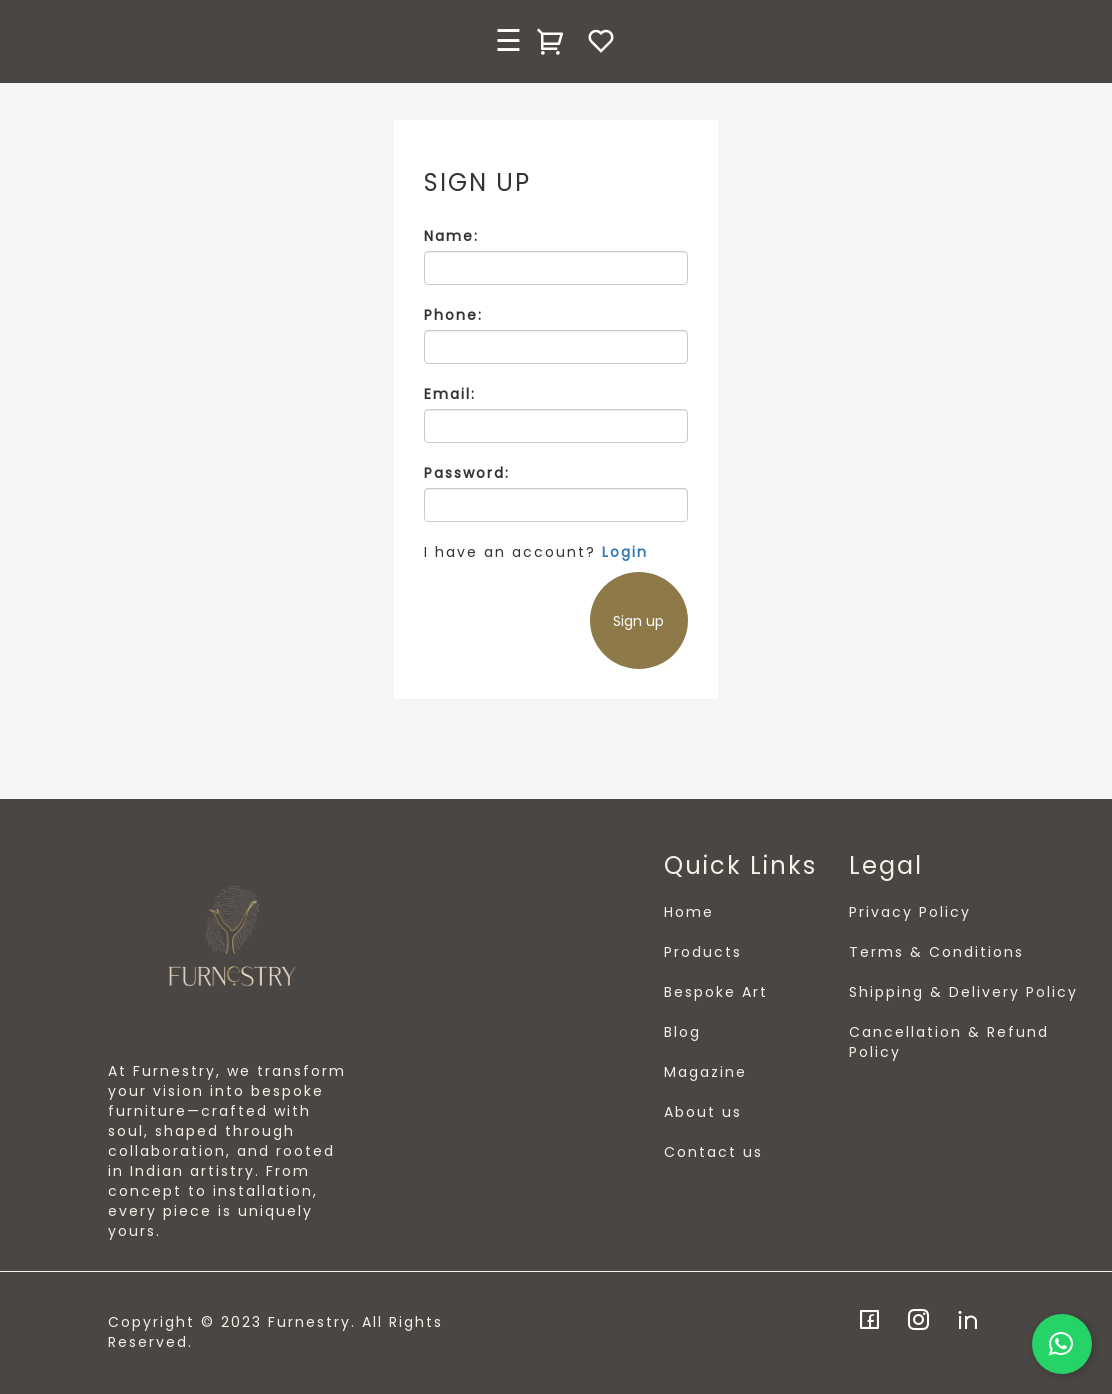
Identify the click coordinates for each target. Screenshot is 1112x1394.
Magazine (705, 1072)
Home (689, 912)
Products (703, 952)
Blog (682, 1032)
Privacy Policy (910, 912)
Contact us (713, 1152)
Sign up (638, 621)
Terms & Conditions (936, 952)
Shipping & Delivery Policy (963, 992)
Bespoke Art (716, 992)
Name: (451, 236)
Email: (450, 394)
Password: (467, 473)
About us (703, 1112)
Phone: (453, 315)
